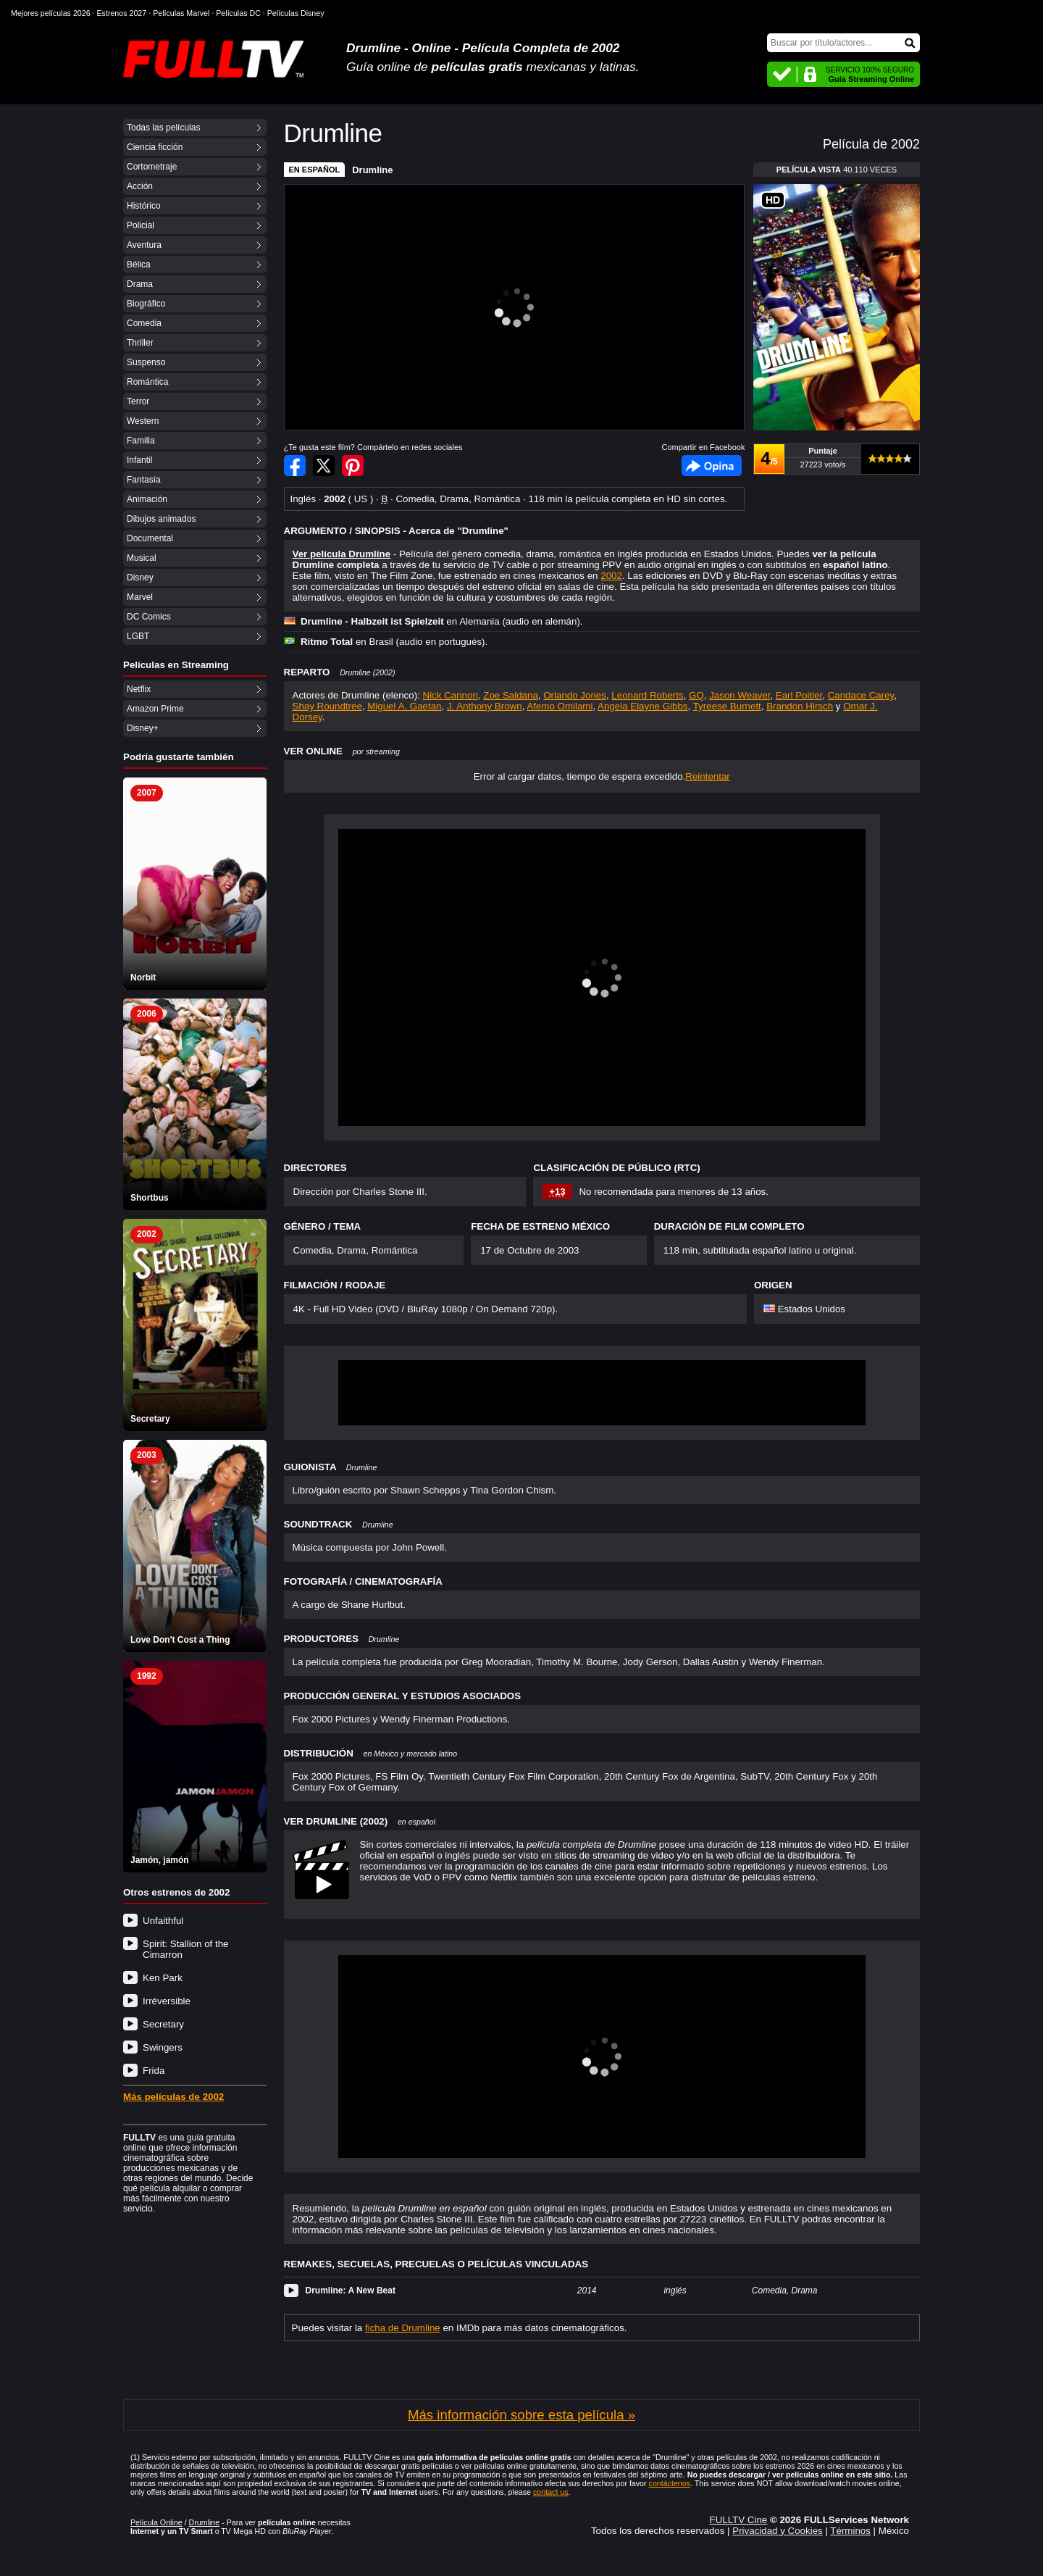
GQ (696, 695)
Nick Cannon (450, 695)
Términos (850, 2530)
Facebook (712, 465)
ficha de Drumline (402, 2327)
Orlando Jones (574, 695)
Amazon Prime (155, 709)
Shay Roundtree (327, 706)
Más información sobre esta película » (521, 2414)
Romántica (147, 382)
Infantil (139, 460)
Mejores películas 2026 (51, 13)
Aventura (144, 245)
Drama (140, 284)
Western (143, 421)
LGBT (138, 636)
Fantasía (144, 480)
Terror (138, 401)
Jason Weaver (739, 695)
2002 (611, 575)
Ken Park (163, 1977)
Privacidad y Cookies (777, 2530)
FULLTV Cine (738, 2519)
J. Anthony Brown (484, 706)
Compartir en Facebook (295, 465)
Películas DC (238, 13)
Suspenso (146, 362)
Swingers (163, 2047)
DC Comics (149, 617)
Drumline (372, 169)
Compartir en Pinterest (353, 465)
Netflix (139, 689)
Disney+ (143, 728)
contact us (551, 2492)
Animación (147, 499)
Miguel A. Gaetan (404, 706)
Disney (140, 577)
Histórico (144, 206)
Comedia (144, 323)
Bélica (139, 264)
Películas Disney (295, 13)
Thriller (140, 343)
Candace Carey (861, 695)
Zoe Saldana (510, 695)
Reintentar (707, 776)
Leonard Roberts (647, 695)
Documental (150, 538)
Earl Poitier (799, 695)
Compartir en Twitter (324, 465)
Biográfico (146, 304)
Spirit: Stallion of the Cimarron (186, 1949)
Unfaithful (163, 1920)
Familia (141, 440)
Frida (153, 2070)
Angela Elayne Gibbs (642, 706)
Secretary (163, 2024)
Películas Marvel (181, 13)
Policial (140, 225)
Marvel (140, 597)
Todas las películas (163, 127)
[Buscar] (843, 42)
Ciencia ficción (155, 147)
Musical (141, 558)
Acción (140, 186)
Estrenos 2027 (122, 13)
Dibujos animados (161, 519)
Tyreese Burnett (727, 706)
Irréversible (166, 2001)
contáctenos (669, 2483)
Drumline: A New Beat (350, 2290)
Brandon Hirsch (799, 706)
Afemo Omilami (559, 706)
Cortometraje (152, 167)
